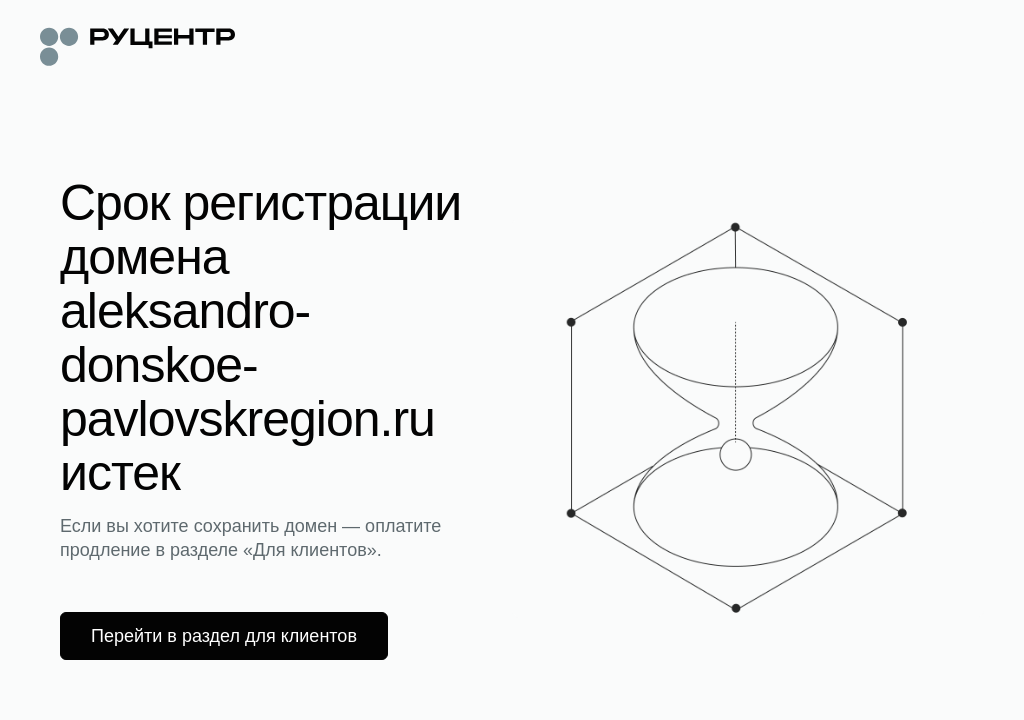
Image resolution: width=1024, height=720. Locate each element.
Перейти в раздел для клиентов (224, 636)
